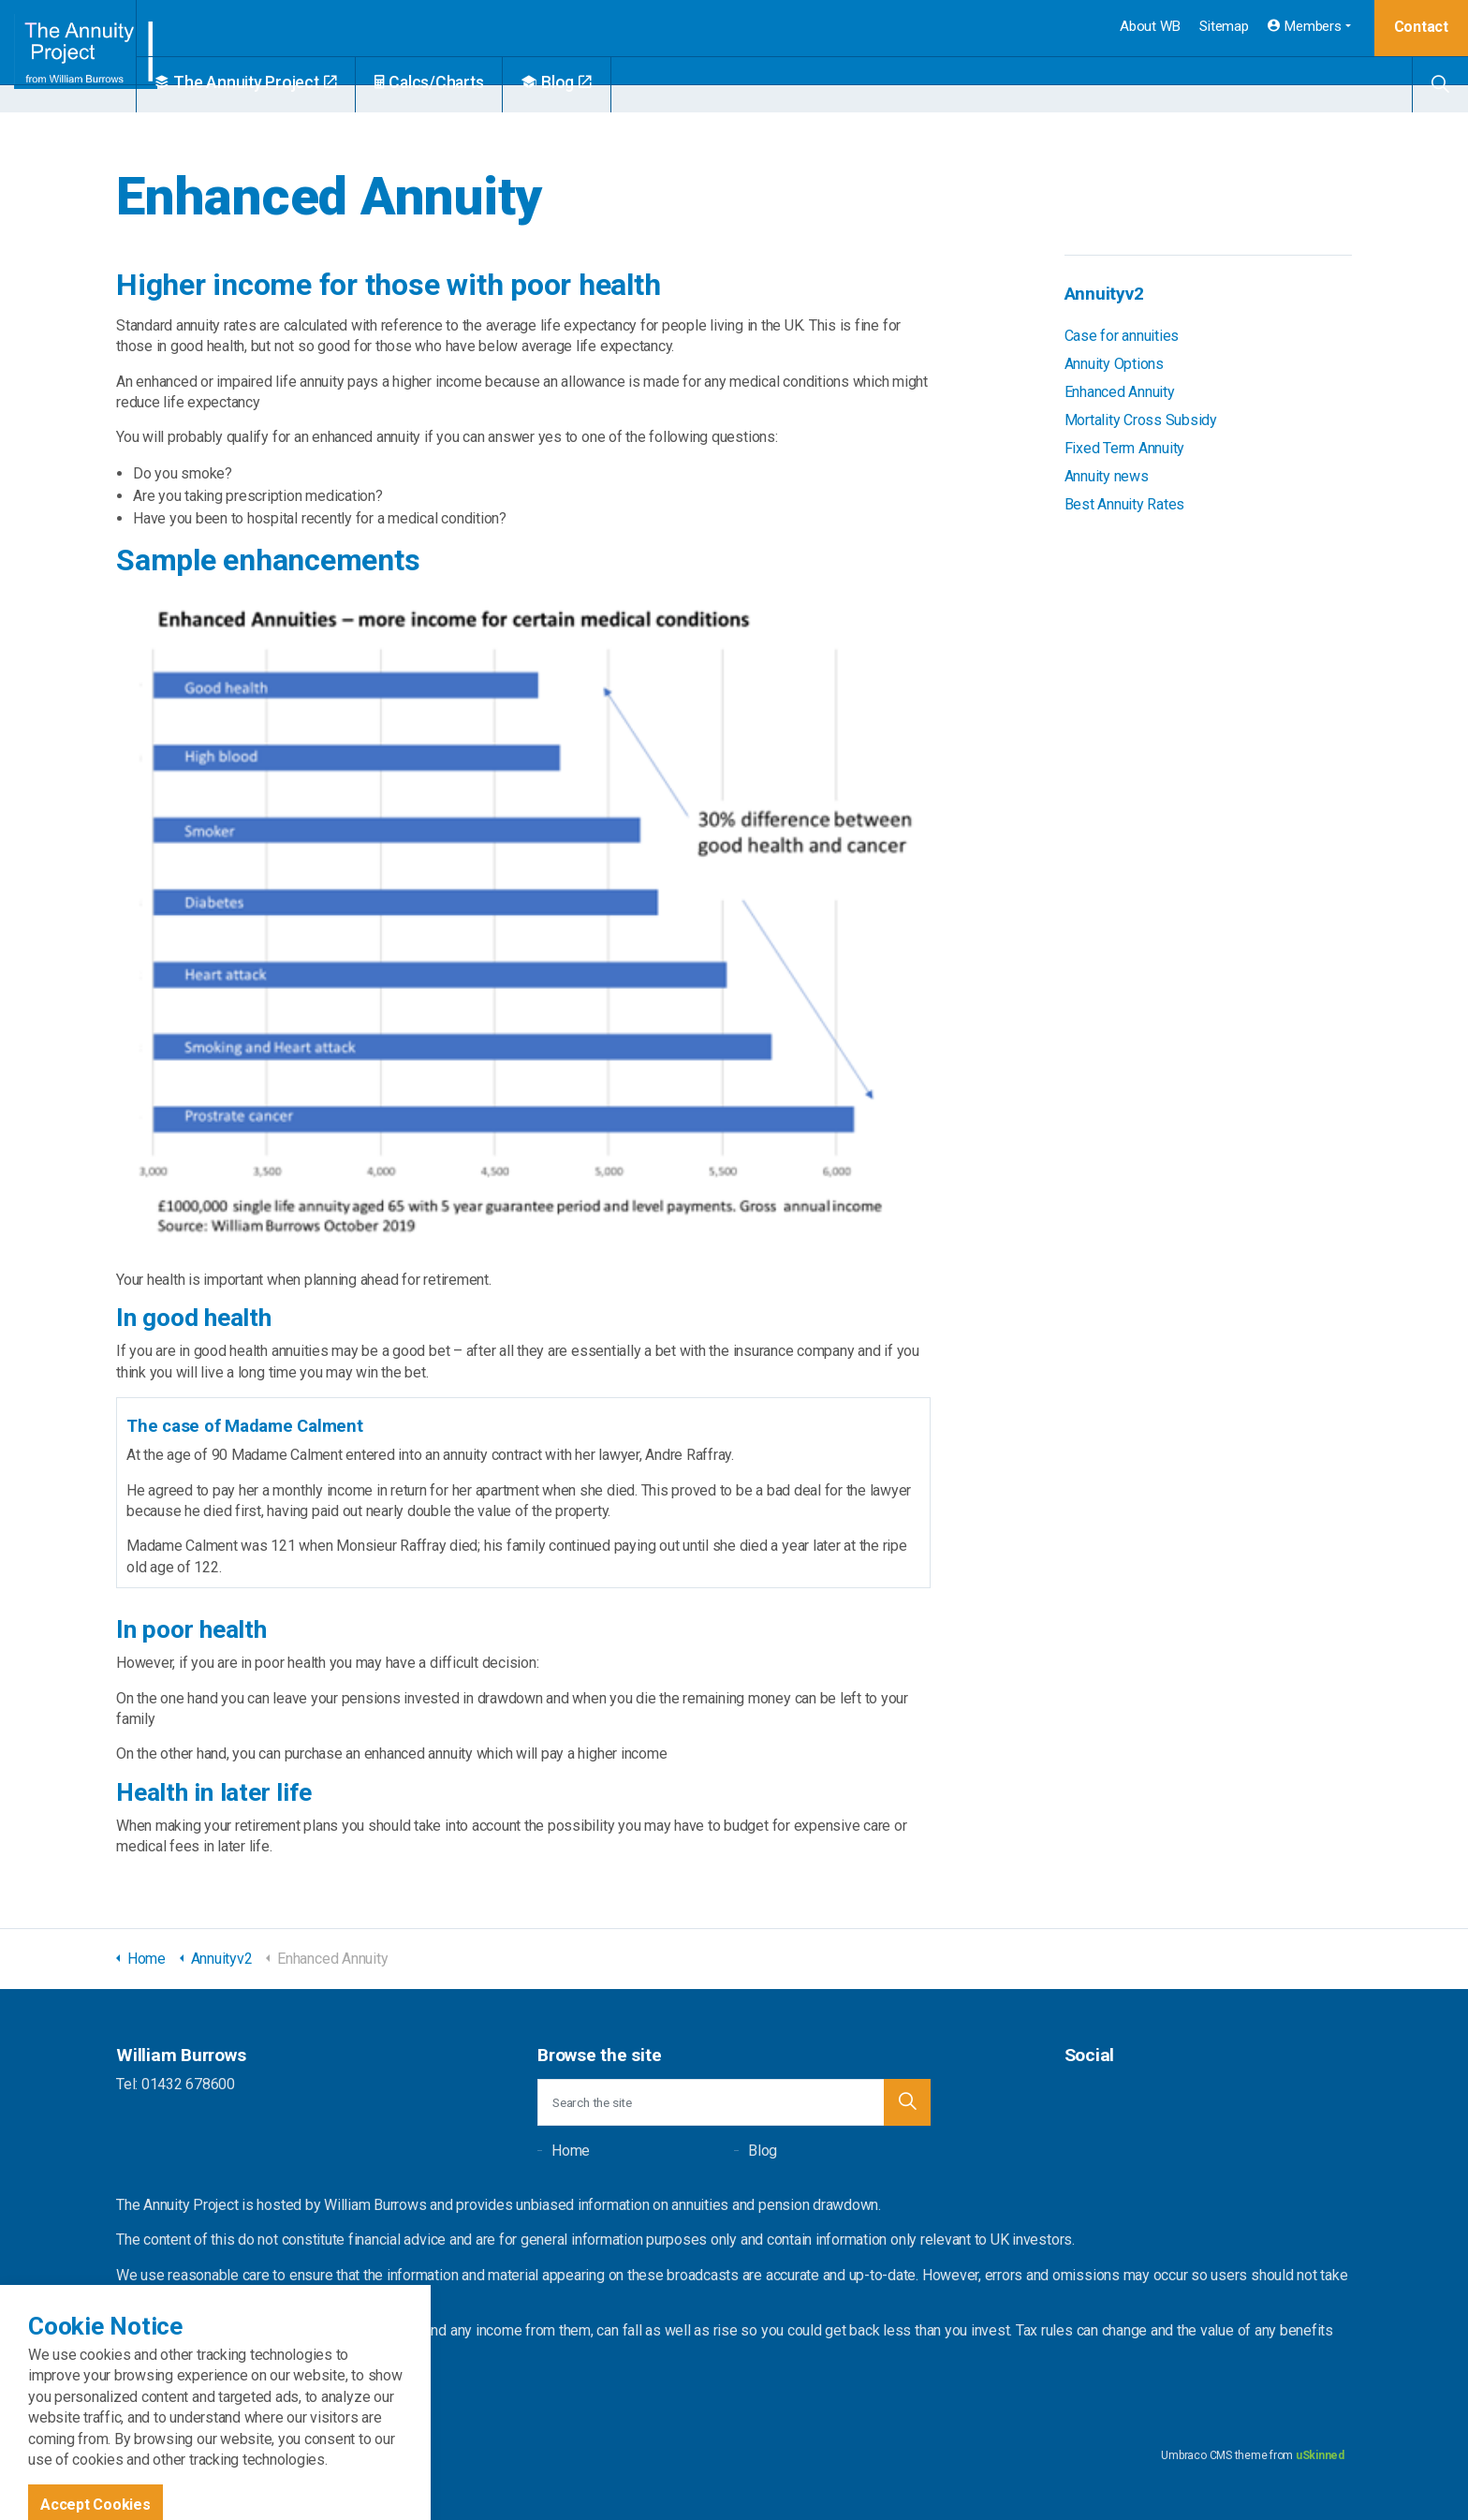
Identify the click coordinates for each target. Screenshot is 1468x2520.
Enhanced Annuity (1119, 392)
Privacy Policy (367, 2455)
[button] (907, 2102)
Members (1305, 26)
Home (570, 2150)
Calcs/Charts (472, 82)
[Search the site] (734, 2102)
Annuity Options (1114, 364)
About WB (1150, 26)
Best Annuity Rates (1124, 504)
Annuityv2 (1104, 293)
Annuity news (1106, 476)
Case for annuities (1122, 336)
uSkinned (1320, 2455)
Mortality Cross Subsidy (1140, 420)
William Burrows (90, 56)
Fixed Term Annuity (1124, 448)
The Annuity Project (289, 82)
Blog (600, 82)
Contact (1421, 27)
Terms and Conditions (268, 2455)
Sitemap (1223, 26)
